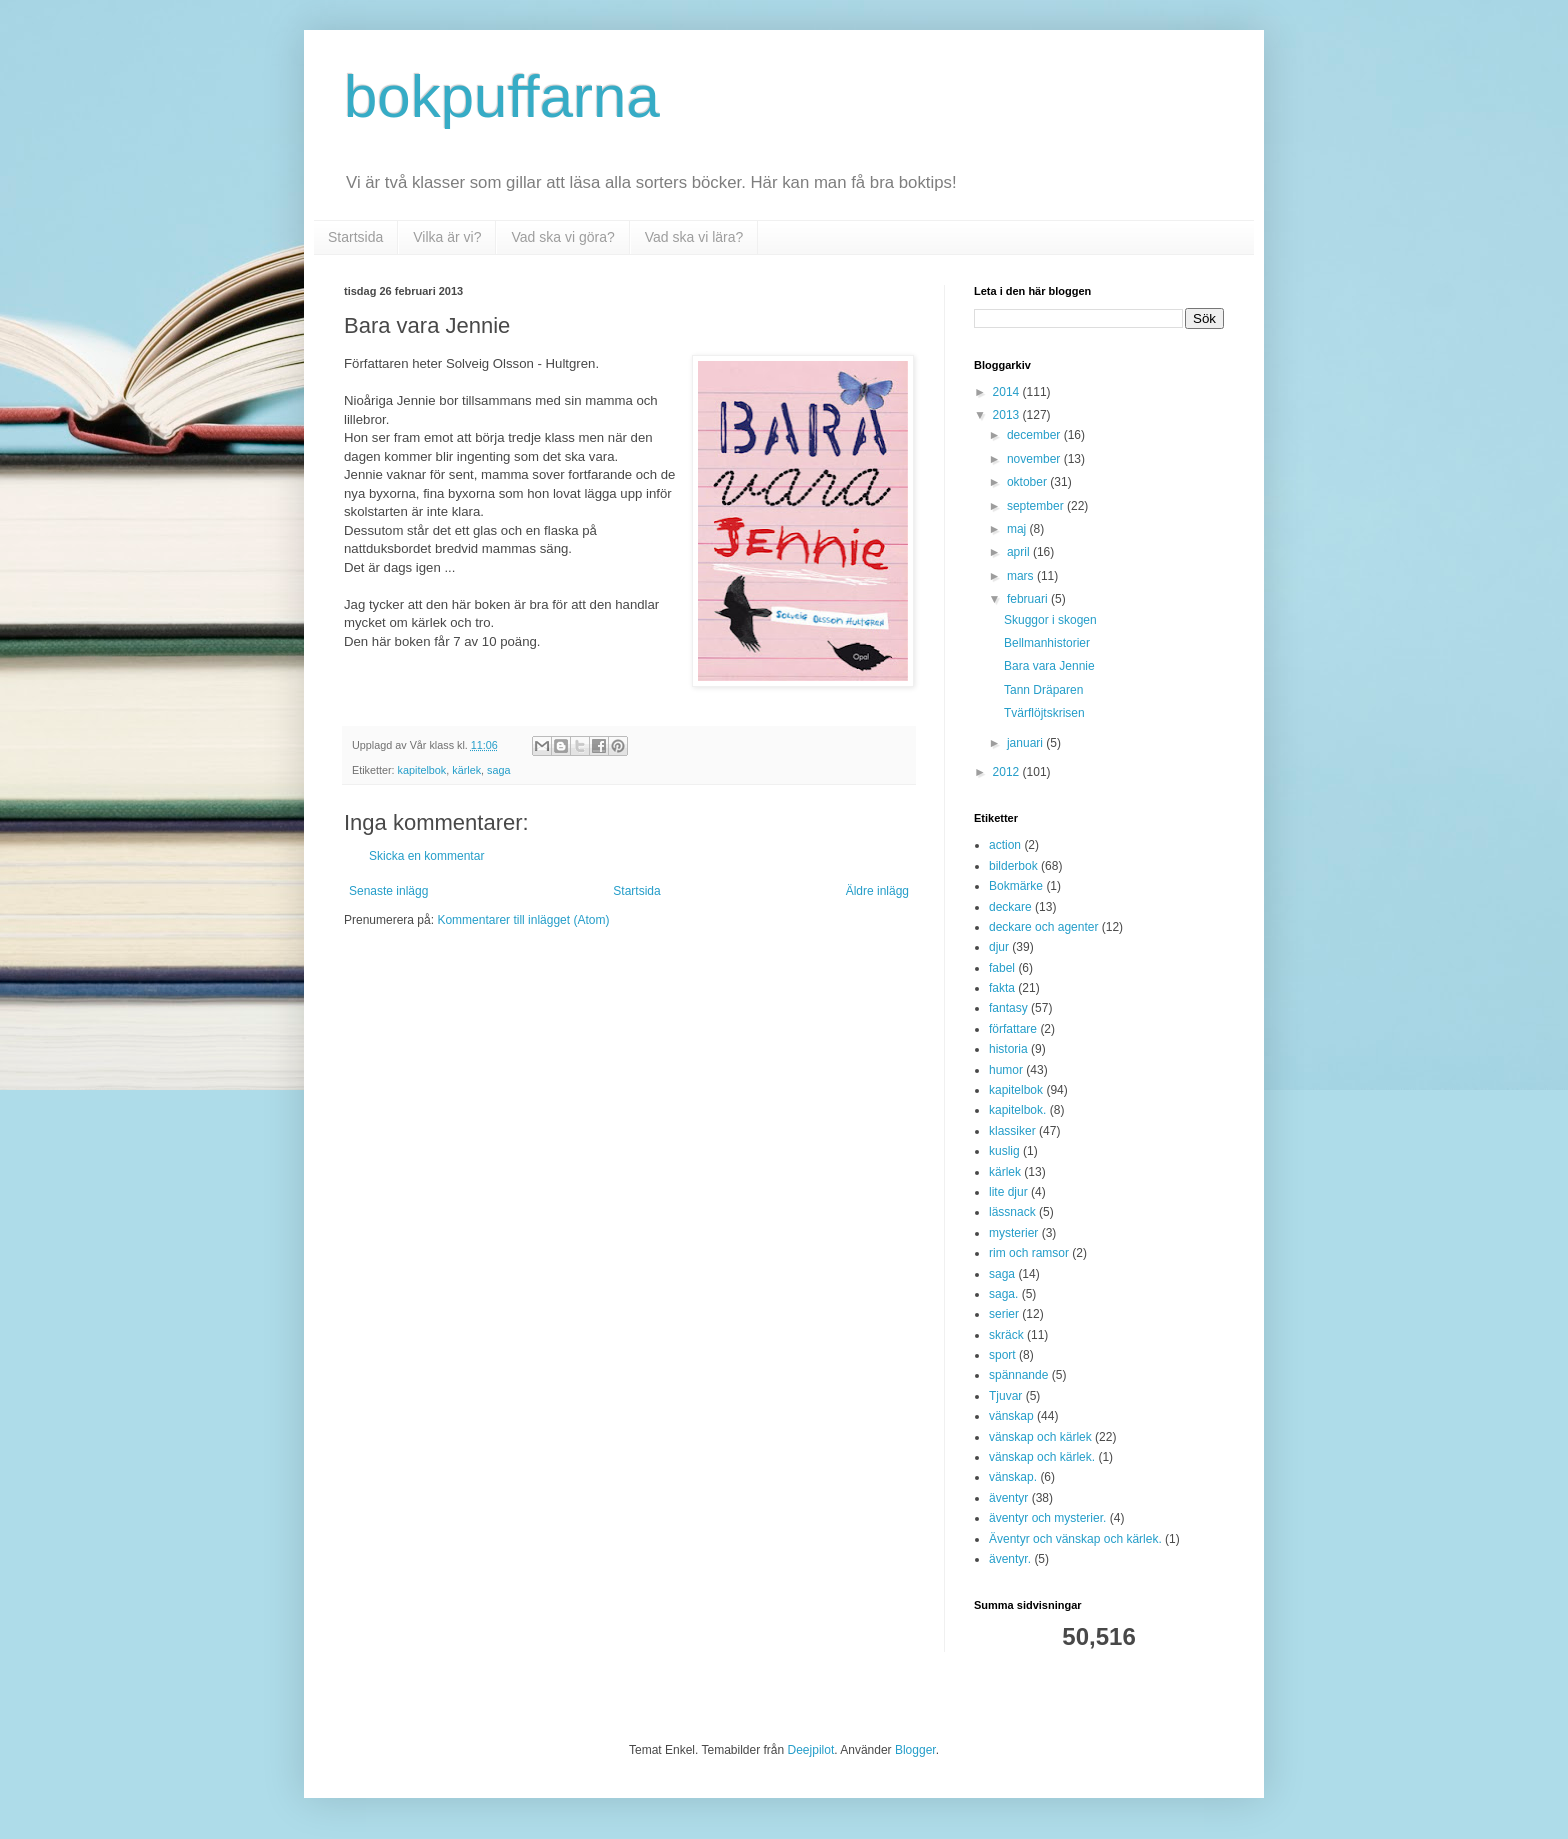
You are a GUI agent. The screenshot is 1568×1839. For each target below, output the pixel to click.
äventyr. (1010, 1559)
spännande (1018, 1375)
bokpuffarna (502, 96)
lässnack (1012, 1212)
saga (498, 770)
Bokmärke (1016, 886)
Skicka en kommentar (426, 856)
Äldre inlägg (877, 891)
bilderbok (1013, 866)
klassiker (1012, 1131)
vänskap (1011, 1416)
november (1035, 459)
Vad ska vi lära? (694, 237)
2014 (1008, 392)
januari (1026, 743)
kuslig (1004, 1151)
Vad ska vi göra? (562, 237)
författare (1013, 1029)
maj (1018, 529)
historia (1008, 1049)
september (1037, 506)
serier (1004, 1314)
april (1020, 552)
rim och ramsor (1029, 1253)
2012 (1008, 772)
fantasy (1008, 1008)
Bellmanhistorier (1047, 643)
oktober (1028, 482)
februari (1029, 599)
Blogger (915, 1750)
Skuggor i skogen (1050, 620)
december (1035, 435)
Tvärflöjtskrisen (1044, 713)
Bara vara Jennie (1049, 666)
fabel (1002, 968)
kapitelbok (422, 770)
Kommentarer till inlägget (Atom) (523, 920)
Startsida (355, 237)
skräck (1006, 1335)
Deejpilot (811, 1750)
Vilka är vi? (447, 237)
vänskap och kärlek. (1042, 1457)
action (1005, 845)
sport (1002, 1355)
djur (999, 947)
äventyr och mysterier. (1047, 1518)
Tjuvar (1005, 1396)
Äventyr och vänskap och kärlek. (1075, 1539)
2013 (1008, 415)
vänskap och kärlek (1040, 1437)
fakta (1002, 988)
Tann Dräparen (1043, 690)
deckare (1010, 907)
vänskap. (1013, 1477)
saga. (1003, 1294)
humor (1006, 1070)
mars (1022, 576)
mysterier (1013, 1233)
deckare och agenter (1043, 927)
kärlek (466, 770)
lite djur (1008, 1192)
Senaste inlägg (388, 891)
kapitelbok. (1017, 1110)
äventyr (1008, 1498)
